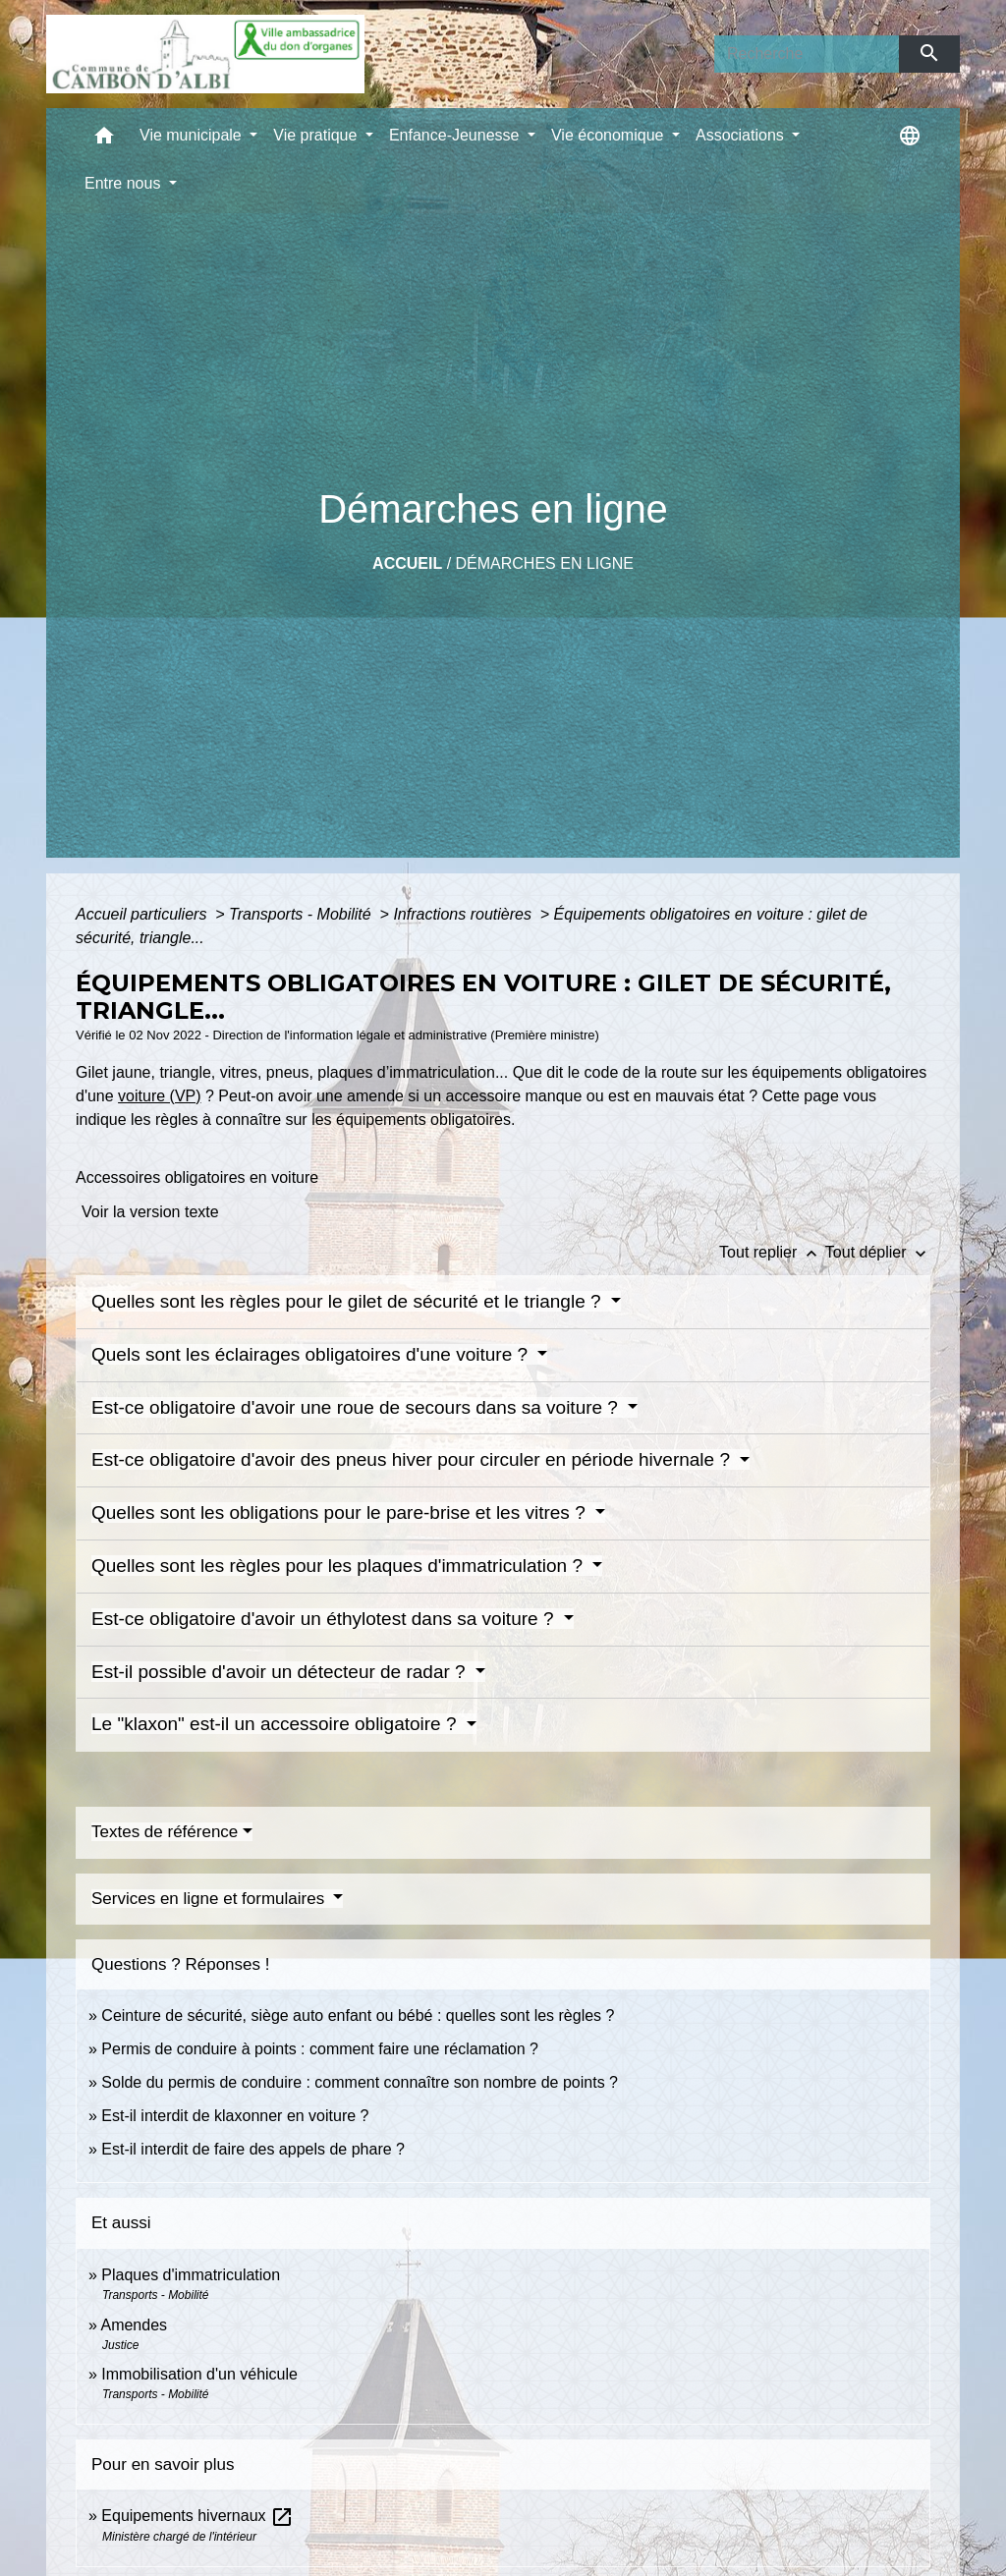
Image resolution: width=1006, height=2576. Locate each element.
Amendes (133, 2325)
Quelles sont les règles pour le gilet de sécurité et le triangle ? (348, 1301)
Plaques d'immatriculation (190, 2275)
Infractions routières (464, 914)
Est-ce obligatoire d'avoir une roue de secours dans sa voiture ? (357, 1407)
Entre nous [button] (124, 183)
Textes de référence (164, 1831)
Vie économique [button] (609, 135)
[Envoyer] (930, 54)
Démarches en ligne (545, 563)
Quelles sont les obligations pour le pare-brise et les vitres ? (340, 1512)
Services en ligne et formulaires (210, 1898)
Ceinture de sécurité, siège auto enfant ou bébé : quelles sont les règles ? (357, 2015)
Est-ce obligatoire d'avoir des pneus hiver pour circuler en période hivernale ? (413, 1459)
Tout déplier (877, 1252)
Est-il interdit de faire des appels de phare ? (253, 2149)
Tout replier (772, 1252)
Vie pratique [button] (317, 135)
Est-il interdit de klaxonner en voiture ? (234, 2115)
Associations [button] (742, 135)
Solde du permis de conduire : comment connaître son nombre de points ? (359, 2082)
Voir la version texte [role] (150, 1212)
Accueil (407, 563)
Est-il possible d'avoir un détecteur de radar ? (281, 1671)
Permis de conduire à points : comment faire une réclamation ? (319, 2049)
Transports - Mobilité (302, 914)
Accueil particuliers (143, 914)
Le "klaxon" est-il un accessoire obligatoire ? (276, 1723)
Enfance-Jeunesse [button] (456, 135)
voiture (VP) (159, 1096)
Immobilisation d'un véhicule (199, 2374)
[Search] (806, 54)
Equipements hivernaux (197, 2515)
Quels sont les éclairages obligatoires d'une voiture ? (311, 1354)
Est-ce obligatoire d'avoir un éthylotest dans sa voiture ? (325, 1618)
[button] (104, 140)
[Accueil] (205, 54)
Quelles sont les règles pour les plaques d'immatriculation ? (339, 1565)
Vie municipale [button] (193, 135)
